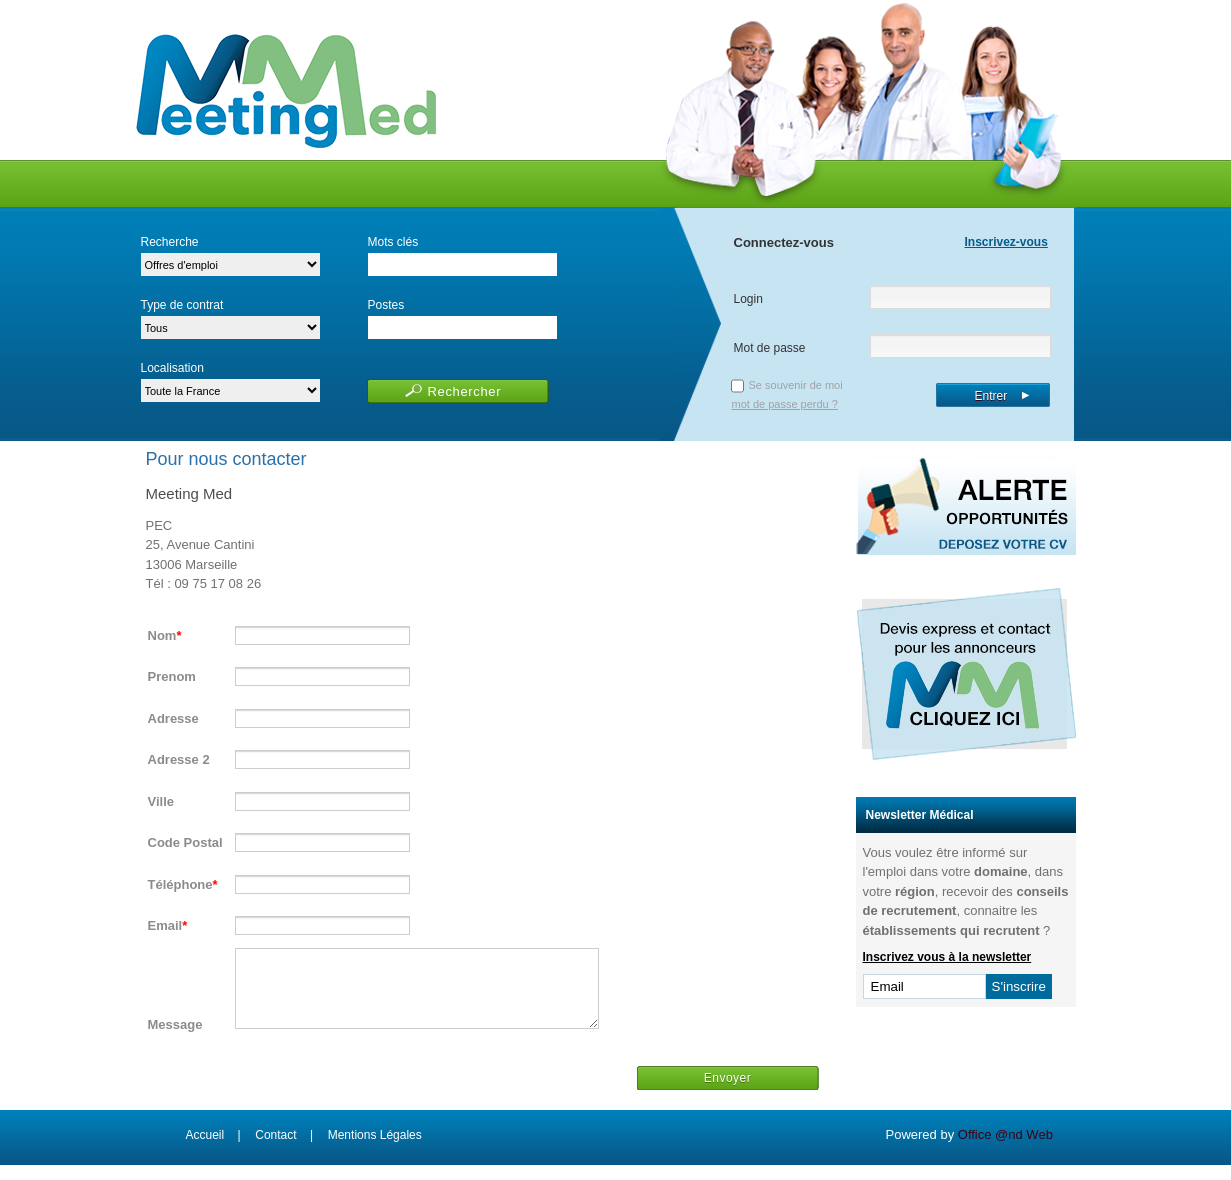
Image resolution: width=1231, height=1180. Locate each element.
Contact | (284, 1150)
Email (165, 925)
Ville (161, 801)
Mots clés (393, 242)
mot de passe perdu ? (785, 404)
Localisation (172, 368)
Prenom (172, 676)
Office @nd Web (1005, 1149)
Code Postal (185, 842)
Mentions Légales (375, 1150)
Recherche (170, 242)
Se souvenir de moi (796, 385)
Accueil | (213, 1150)
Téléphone (180, 884)
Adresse (173, 718)
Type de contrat (182, 305)
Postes (386, 305)
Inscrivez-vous (1006, 242)
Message (175, 1039)
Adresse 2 (179, 759)
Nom (162, 635)
